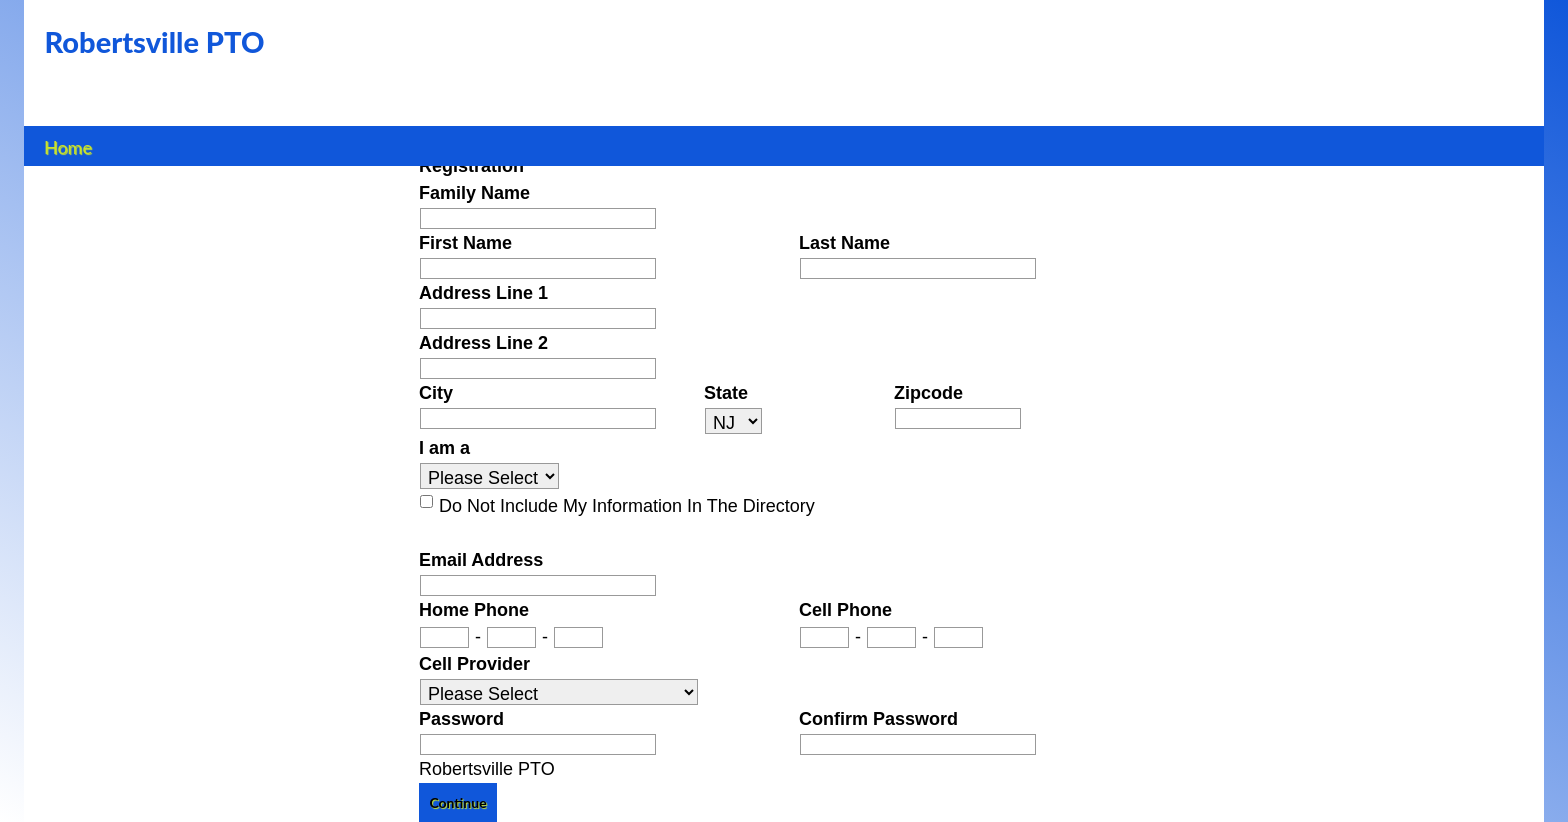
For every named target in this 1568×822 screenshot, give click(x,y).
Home (68, 145)
